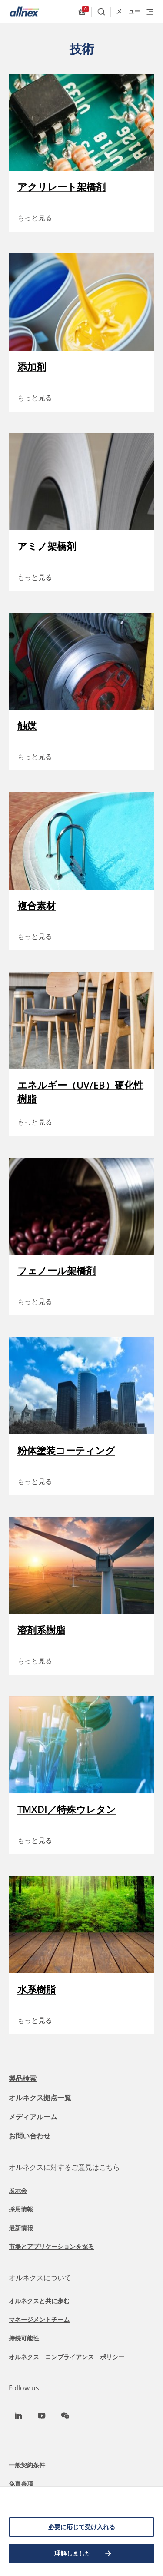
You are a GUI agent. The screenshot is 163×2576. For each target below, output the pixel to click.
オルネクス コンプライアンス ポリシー (66, 2357)
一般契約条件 (27, 2465)
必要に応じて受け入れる (81, 2527)
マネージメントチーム (39, 2319)
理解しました (83, 2553)
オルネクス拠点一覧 (40, 2097)
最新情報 (21, 2228)
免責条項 (21, 2484)
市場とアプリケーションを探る (51, 2246)
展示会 (18, 2190)
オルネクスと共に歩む (39, 2301)
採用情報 (21, 2209)
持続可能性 (24, 2338)
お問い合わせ (29, 2136)
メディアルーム (33, 2116)
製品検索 (23, 2078)
